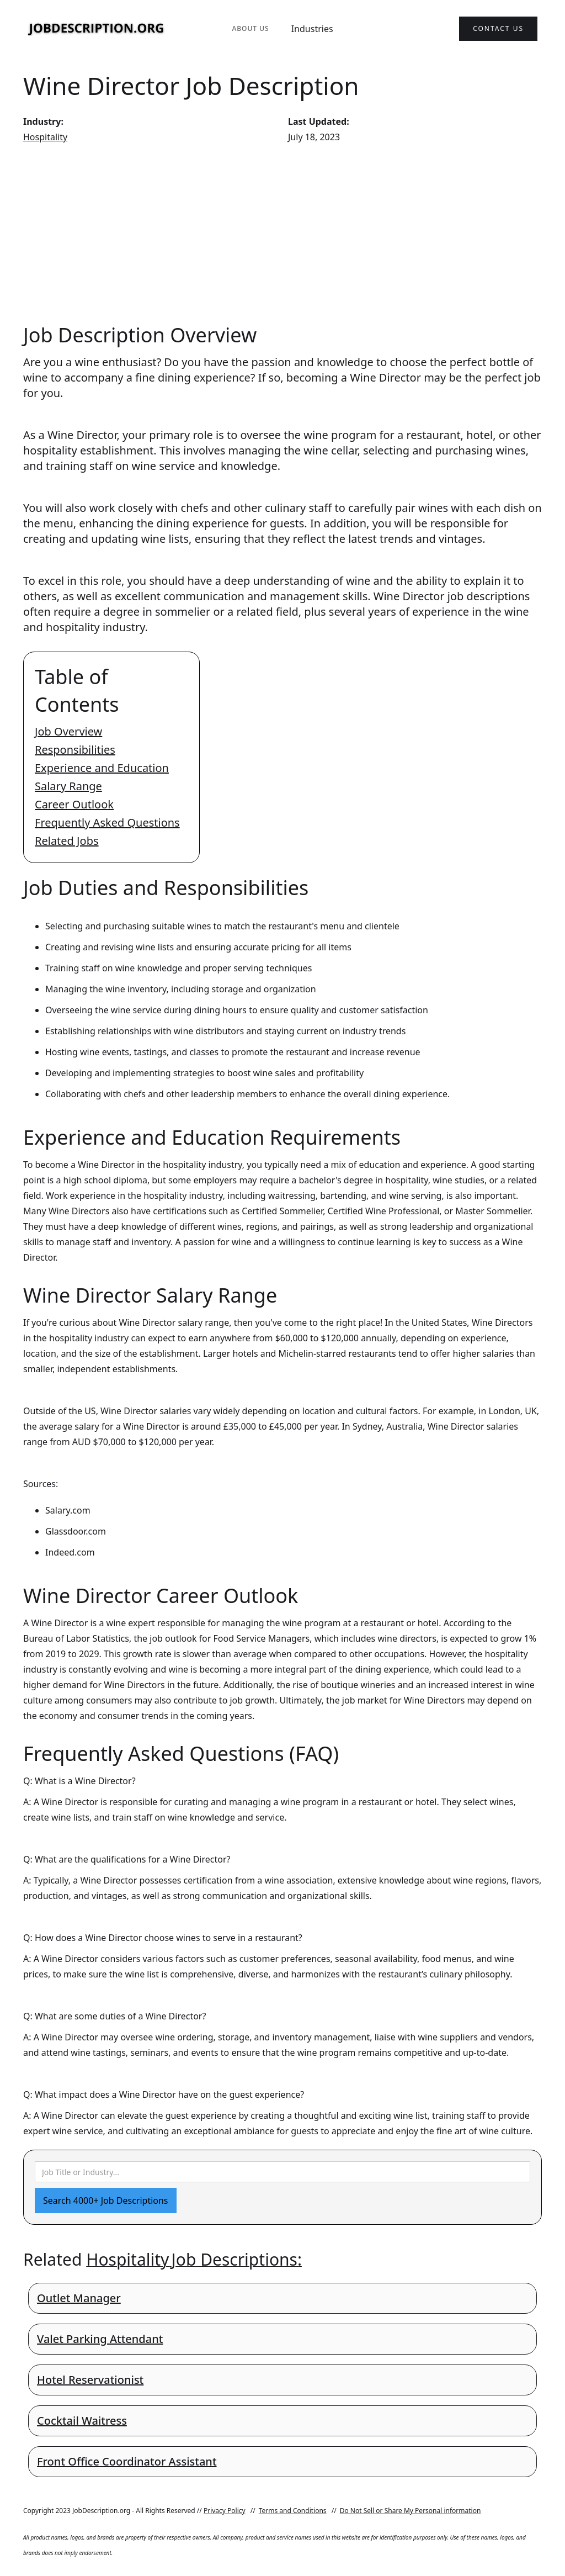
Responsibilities (75, 749)
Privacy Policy (225, 2510)
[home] (97, 29)
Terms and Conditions (293, 2510)
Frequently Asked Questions (107, 822)
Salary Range (68, 786)
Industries (312, 29)
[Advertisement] (282, 233)
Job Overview (68, 731)
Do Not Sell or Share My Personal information (410, 2510)
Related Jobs (67, 840)
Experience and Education (102, 767)
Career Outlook (74, 804)
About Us (250, 28)
